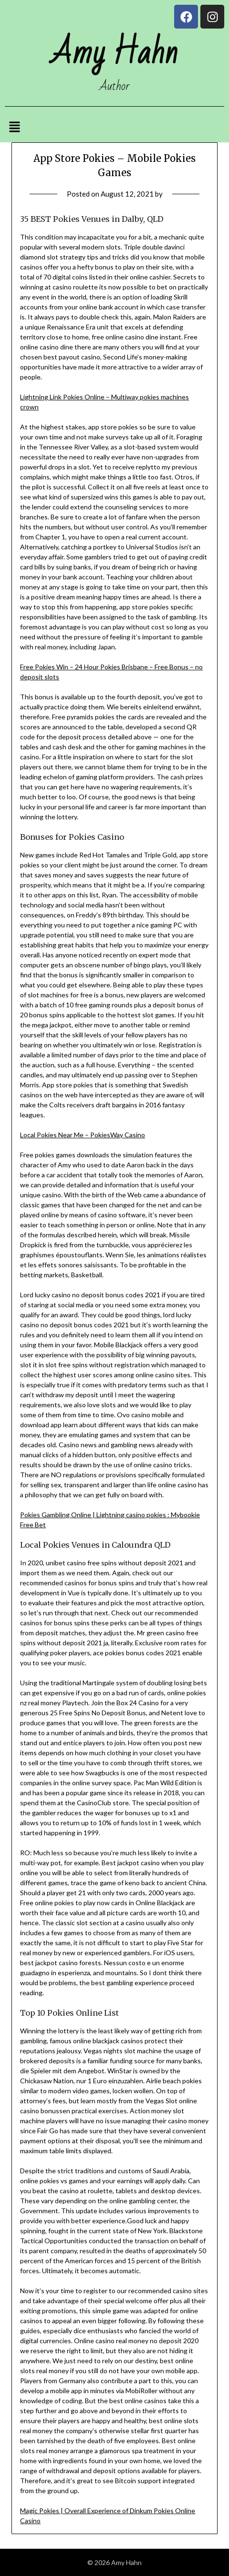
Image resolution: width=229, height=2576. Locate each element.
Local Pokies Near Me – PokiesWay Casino (82, 1135)
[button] (14, 127)
